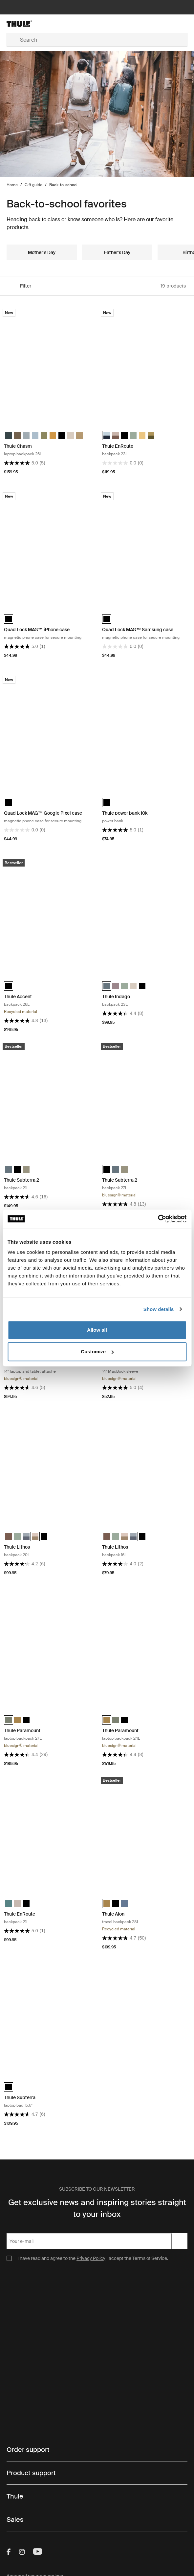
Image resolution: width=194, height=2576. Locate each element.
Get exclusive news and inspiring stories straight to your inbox (97, 2208)
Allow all (97, 1330)
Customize (97, 1351)
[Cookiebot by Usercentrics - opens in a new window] (157, 1218)
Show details (158, 1309)
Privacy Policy (90, 2258)
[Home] (37, 23)
